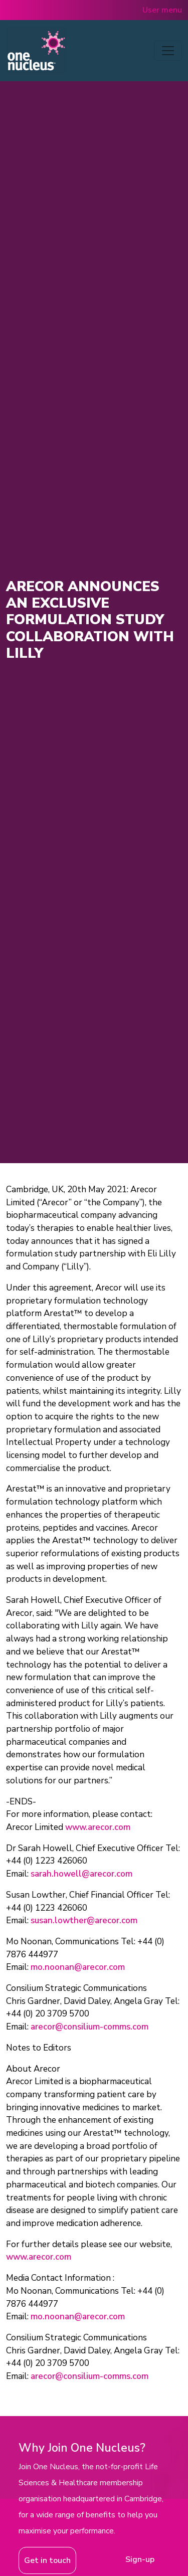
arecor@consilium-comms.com (89, 2027)
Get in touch (47, 2560)
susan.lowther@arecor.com (84, 1920)
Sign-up (139, 2559)
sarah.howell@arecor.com (81, 1874)
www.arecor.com (97, 1827)
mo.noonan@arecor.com (78, 1967)
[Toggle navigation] (168, 51)
